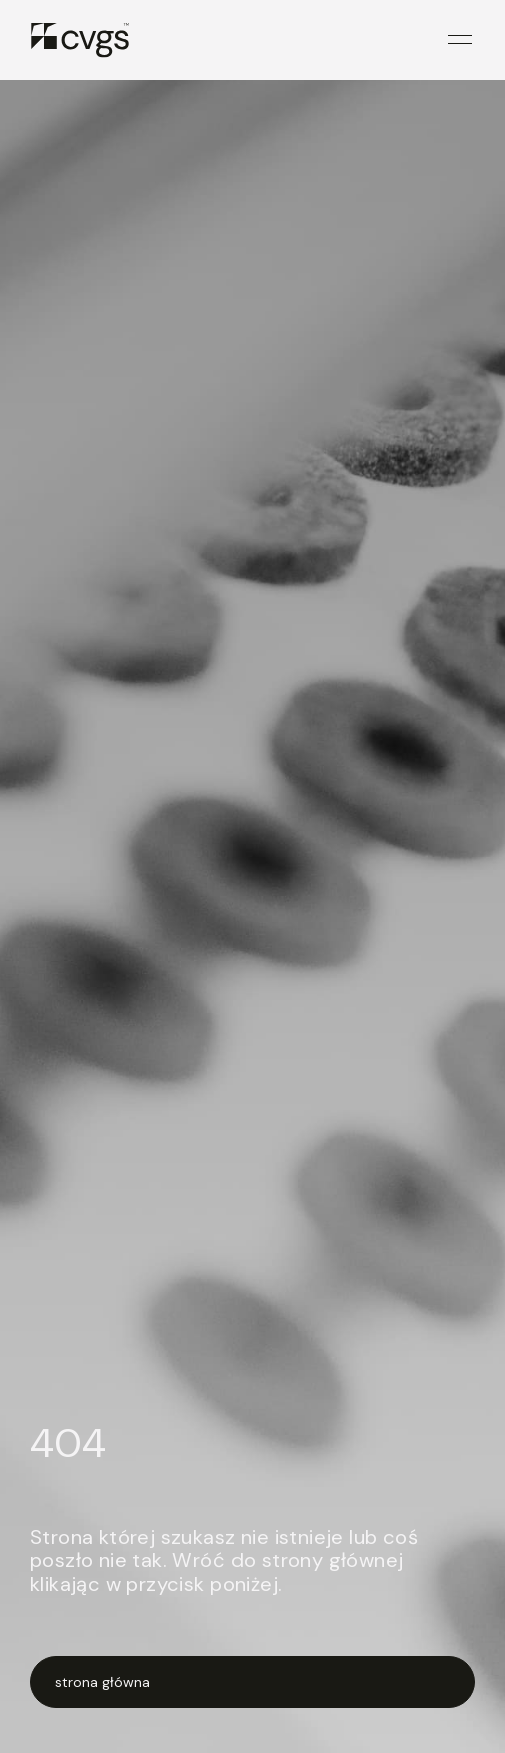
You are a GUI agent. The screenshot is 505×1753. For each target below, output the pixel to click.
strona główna (102, 1682)
